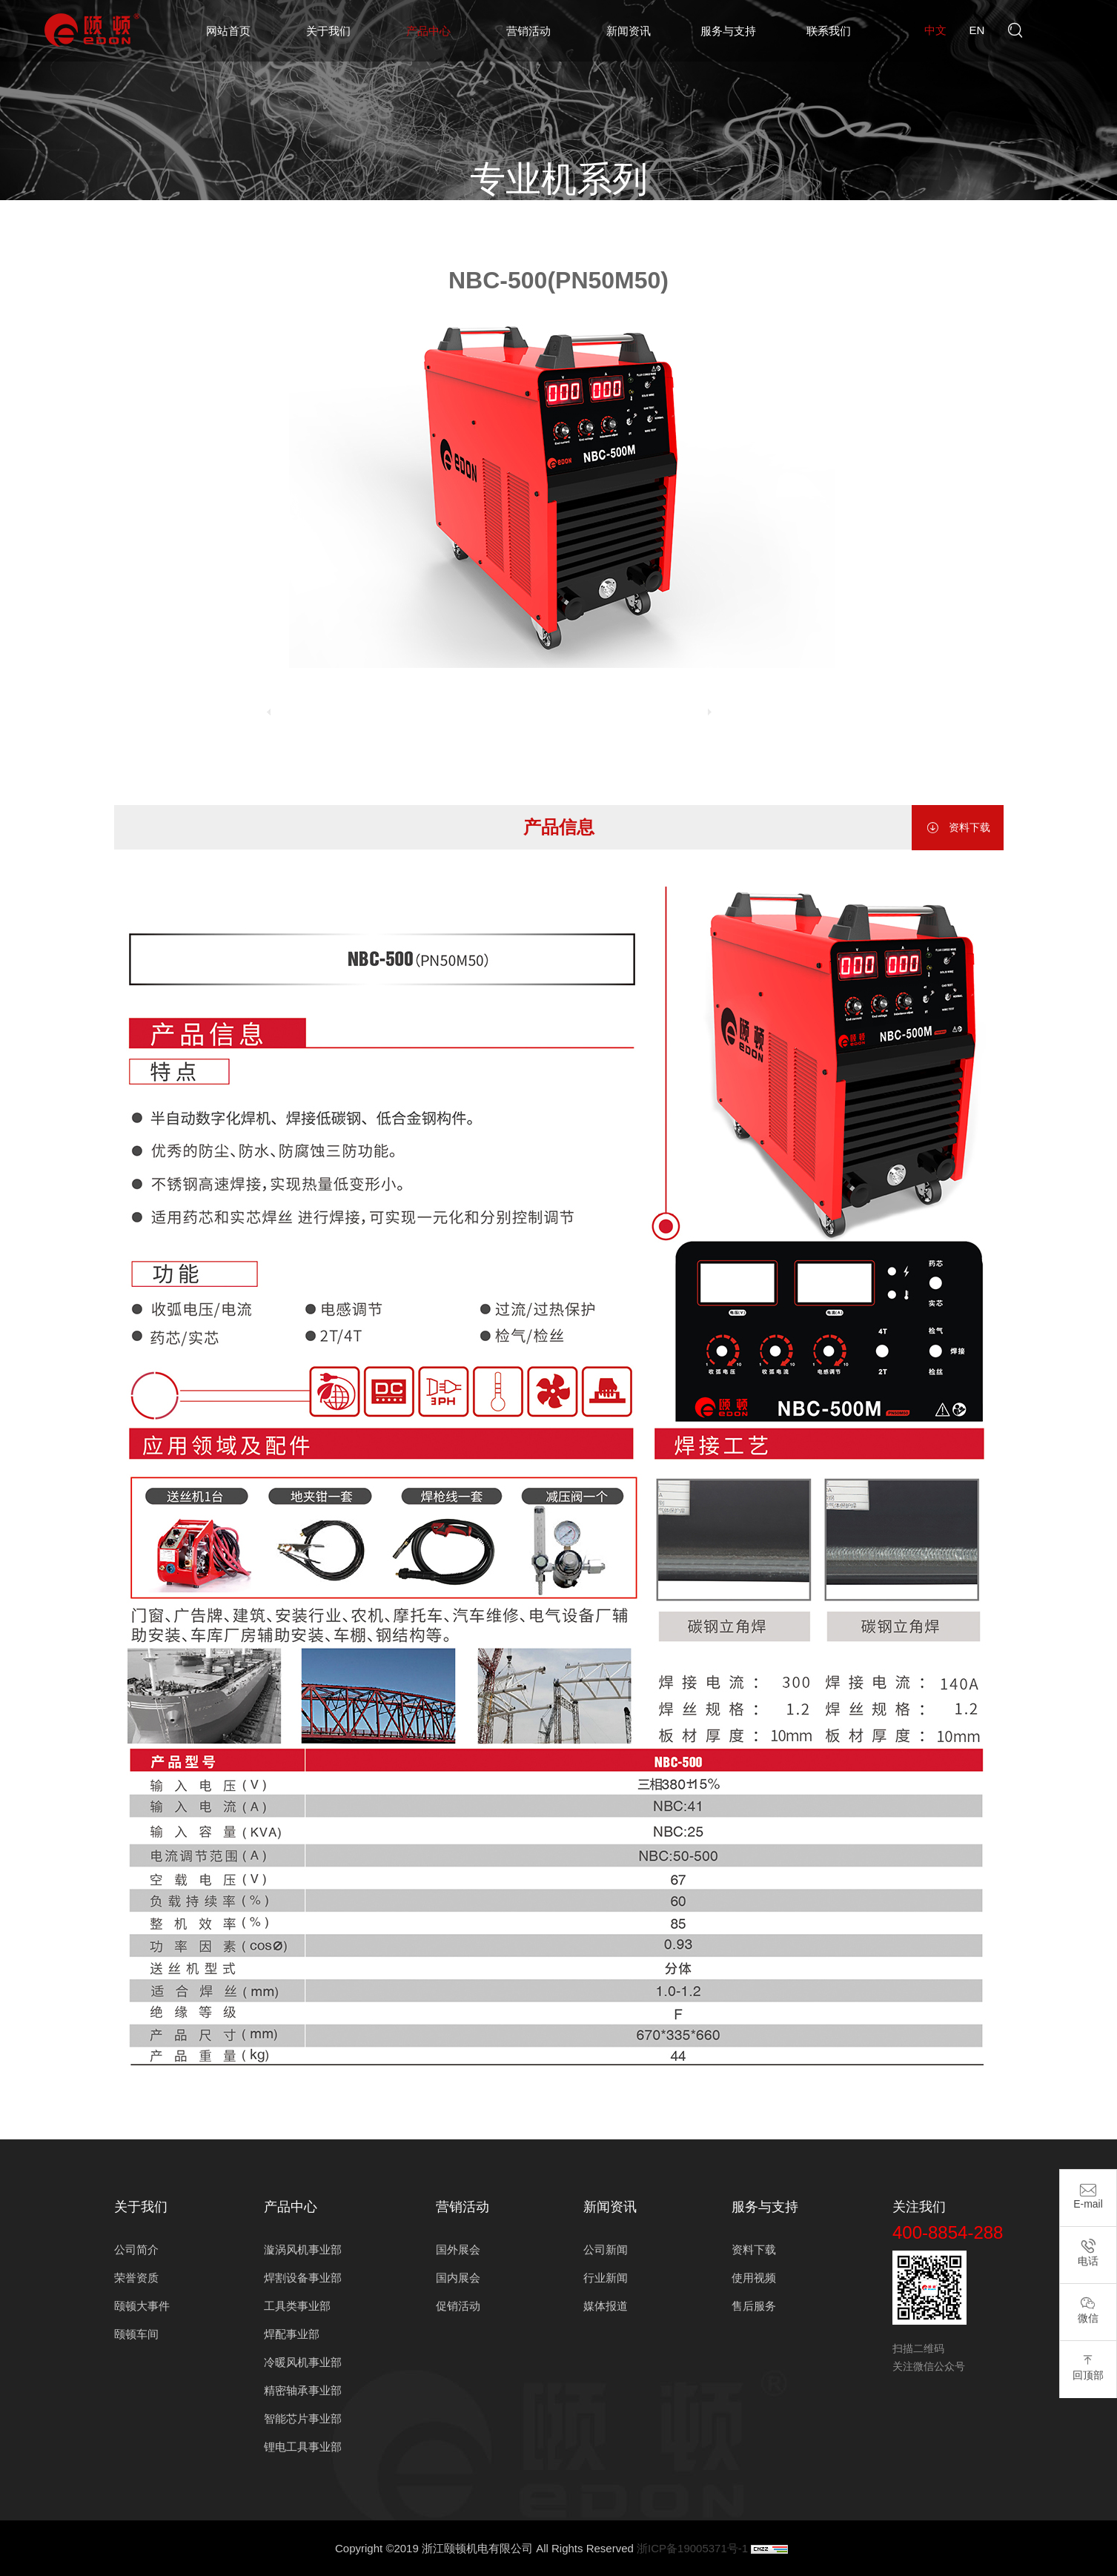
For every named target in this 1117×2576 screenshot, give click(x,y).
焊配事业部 (291, 2334)
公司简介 (136, 2249)
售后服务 (754, 2305)
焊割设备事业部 (530, 224)
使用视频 (754, 2277)
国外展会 (458, 2249)
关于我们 (328, 30)
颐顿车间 (136, 2334)
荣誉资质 (136, 2277)
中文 (935, 30)
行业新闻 (605, 2277)
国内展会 (458, 2277)
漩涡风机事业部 (303, 2249)
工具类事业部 (297, 2305)
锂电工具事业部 (303, 2446)
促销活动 (458, 2305)
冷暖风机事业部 (303, 2362)
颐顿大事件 (142, 2305)
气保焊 (725, 224)
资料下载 (957, 827)
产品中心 (428, 30)
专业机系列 (664, 224)
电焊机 (601, 224)
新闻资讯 (628, 30)
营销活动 (528, 30)
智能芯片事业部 (303, 2418)
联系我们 (828, 30)
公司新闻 (605, 2249)
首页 (400, 224)
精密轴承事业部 (303, 2390)
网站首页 (228, 30)
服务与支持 (728, 30)
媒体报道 (605, 2305)
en (976, 30)
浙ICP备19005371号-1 (692, 2548)
